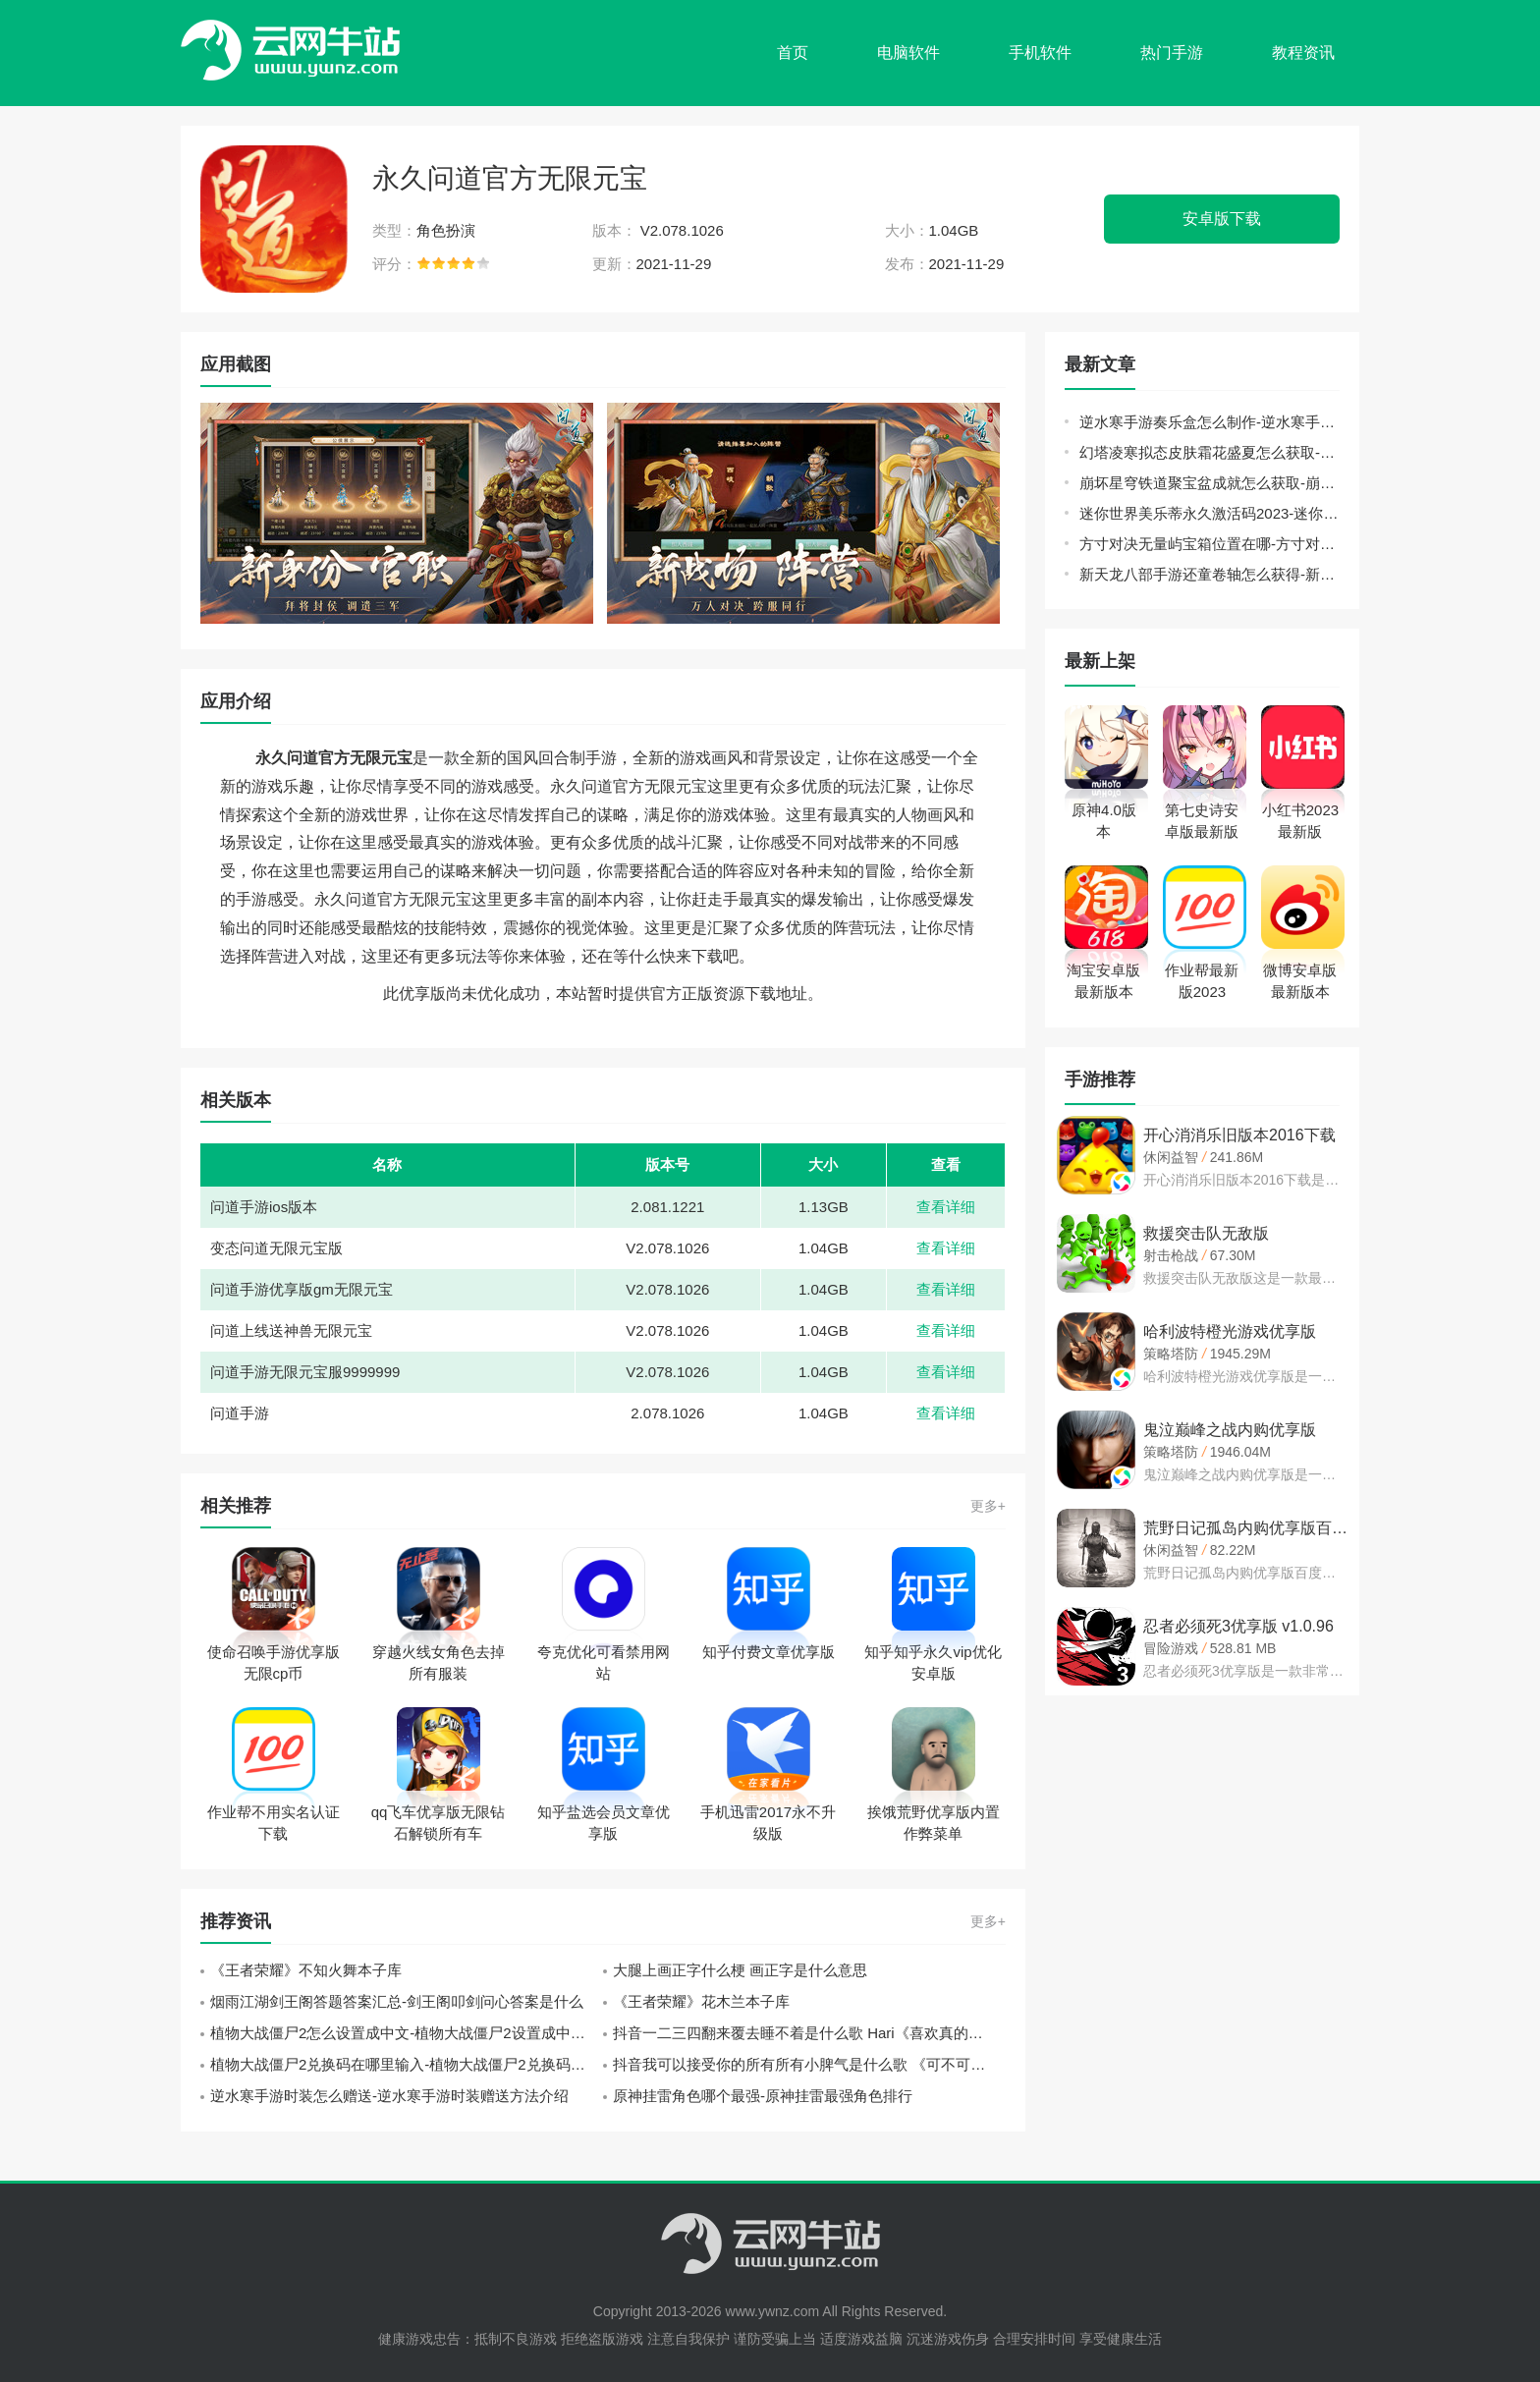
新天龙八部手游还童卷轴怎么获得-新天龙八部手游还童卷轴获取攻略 (1209, 574)
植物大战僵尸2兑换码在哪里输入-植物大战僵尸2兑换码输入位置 (406, 2064)
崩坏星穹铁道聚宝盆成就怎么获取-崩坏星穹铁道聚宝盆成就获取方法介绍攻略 (1209, 482)
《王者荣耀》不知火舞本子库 (306, 1970)
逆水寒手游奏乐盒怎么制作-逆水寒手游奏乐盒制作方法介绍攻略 (1209, 422)
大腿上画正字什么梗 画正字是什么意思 (740, 1970)
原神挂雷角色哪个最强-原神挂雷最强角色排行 (762, 2095)
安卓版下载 (1221, 218)
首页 (792, 52)
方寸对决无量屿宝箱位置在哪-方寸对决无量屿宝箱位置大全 (1209, 543)
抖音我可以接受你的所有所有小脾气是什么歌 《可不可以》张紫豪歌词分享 (809, 2064)
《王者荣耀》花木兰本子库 (701, 2001)
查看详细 (945, 1206)
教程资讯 (1303, 52)
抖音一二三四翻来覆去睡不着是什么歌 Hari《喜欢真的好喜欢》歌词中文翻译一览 (809, 2032)
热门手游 (1171, 52)
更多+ (988, 1506)
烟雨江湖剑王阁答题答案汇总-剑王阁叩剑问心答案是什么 (396, 2001)
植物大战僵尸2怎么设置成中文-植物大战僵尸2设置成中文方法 (406, 2032)
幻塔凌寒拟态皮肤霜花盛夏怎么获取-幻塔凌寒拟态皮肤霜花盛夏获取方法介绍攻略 (1209, 452)
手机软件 (1040, 52)
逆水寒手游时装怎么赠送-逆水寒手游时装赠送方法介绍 (389, 2095)
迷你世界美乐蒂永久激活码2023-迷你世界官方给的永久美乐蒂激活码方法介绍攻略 (1209, 513)
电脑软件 (908, 52)
